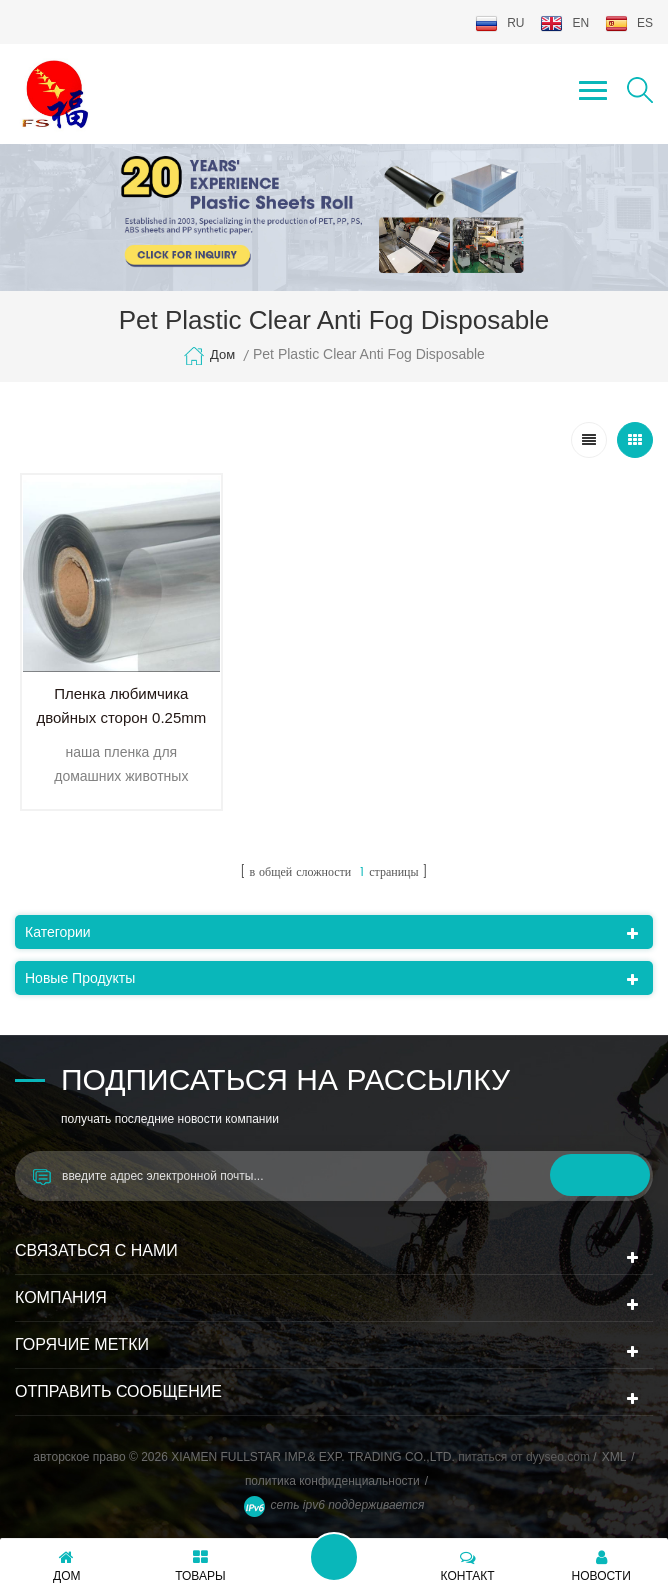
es (629, 23)
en (564, 23)
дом (209, 356)
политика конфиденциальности (332, 1481)
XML (614, 1457)
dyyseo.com (559, 1457)
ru (499, 23)
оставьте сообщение (334, 1557)
